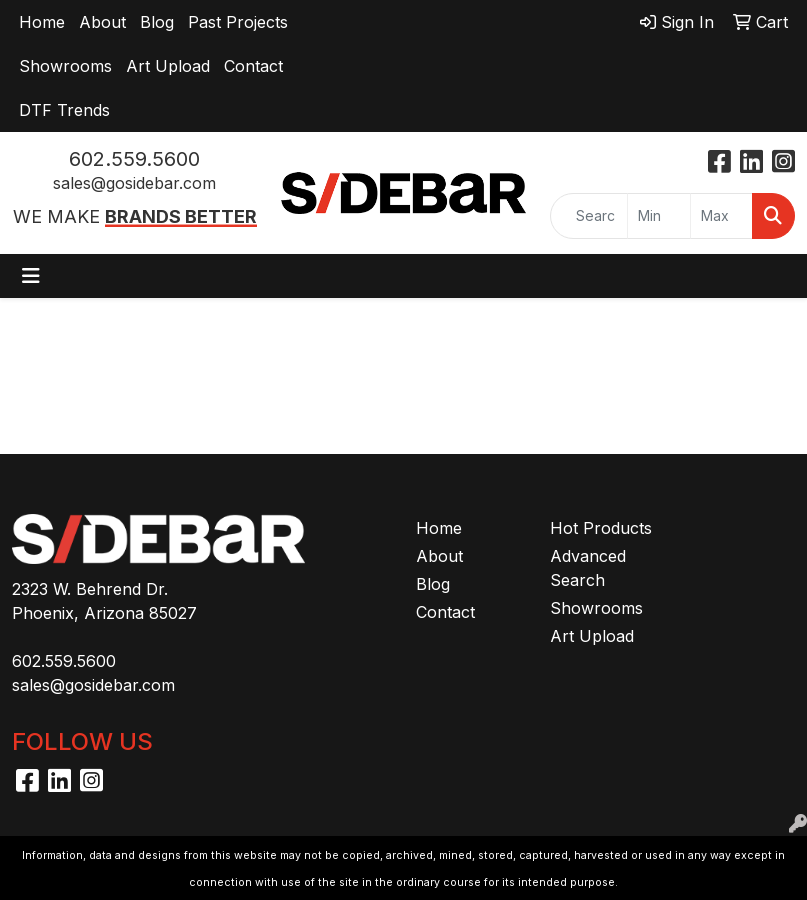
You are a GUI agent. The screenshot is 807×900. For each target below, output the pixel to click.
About (102, 22)
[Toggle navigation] (31, 276)
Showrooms (65, 66)
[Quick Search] (589, 216)
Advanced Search (588, 568)
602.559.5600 (134, 159)
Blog (157, 22)
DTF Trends (64, 110)
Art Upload (168, 66)
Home (42, 22)
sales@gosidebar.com (134, 183)
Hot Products (601, 528)
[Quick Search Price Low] (658, 216)
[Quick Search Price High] (721, 216)
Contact (253, 66)
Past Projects (238, 22)
